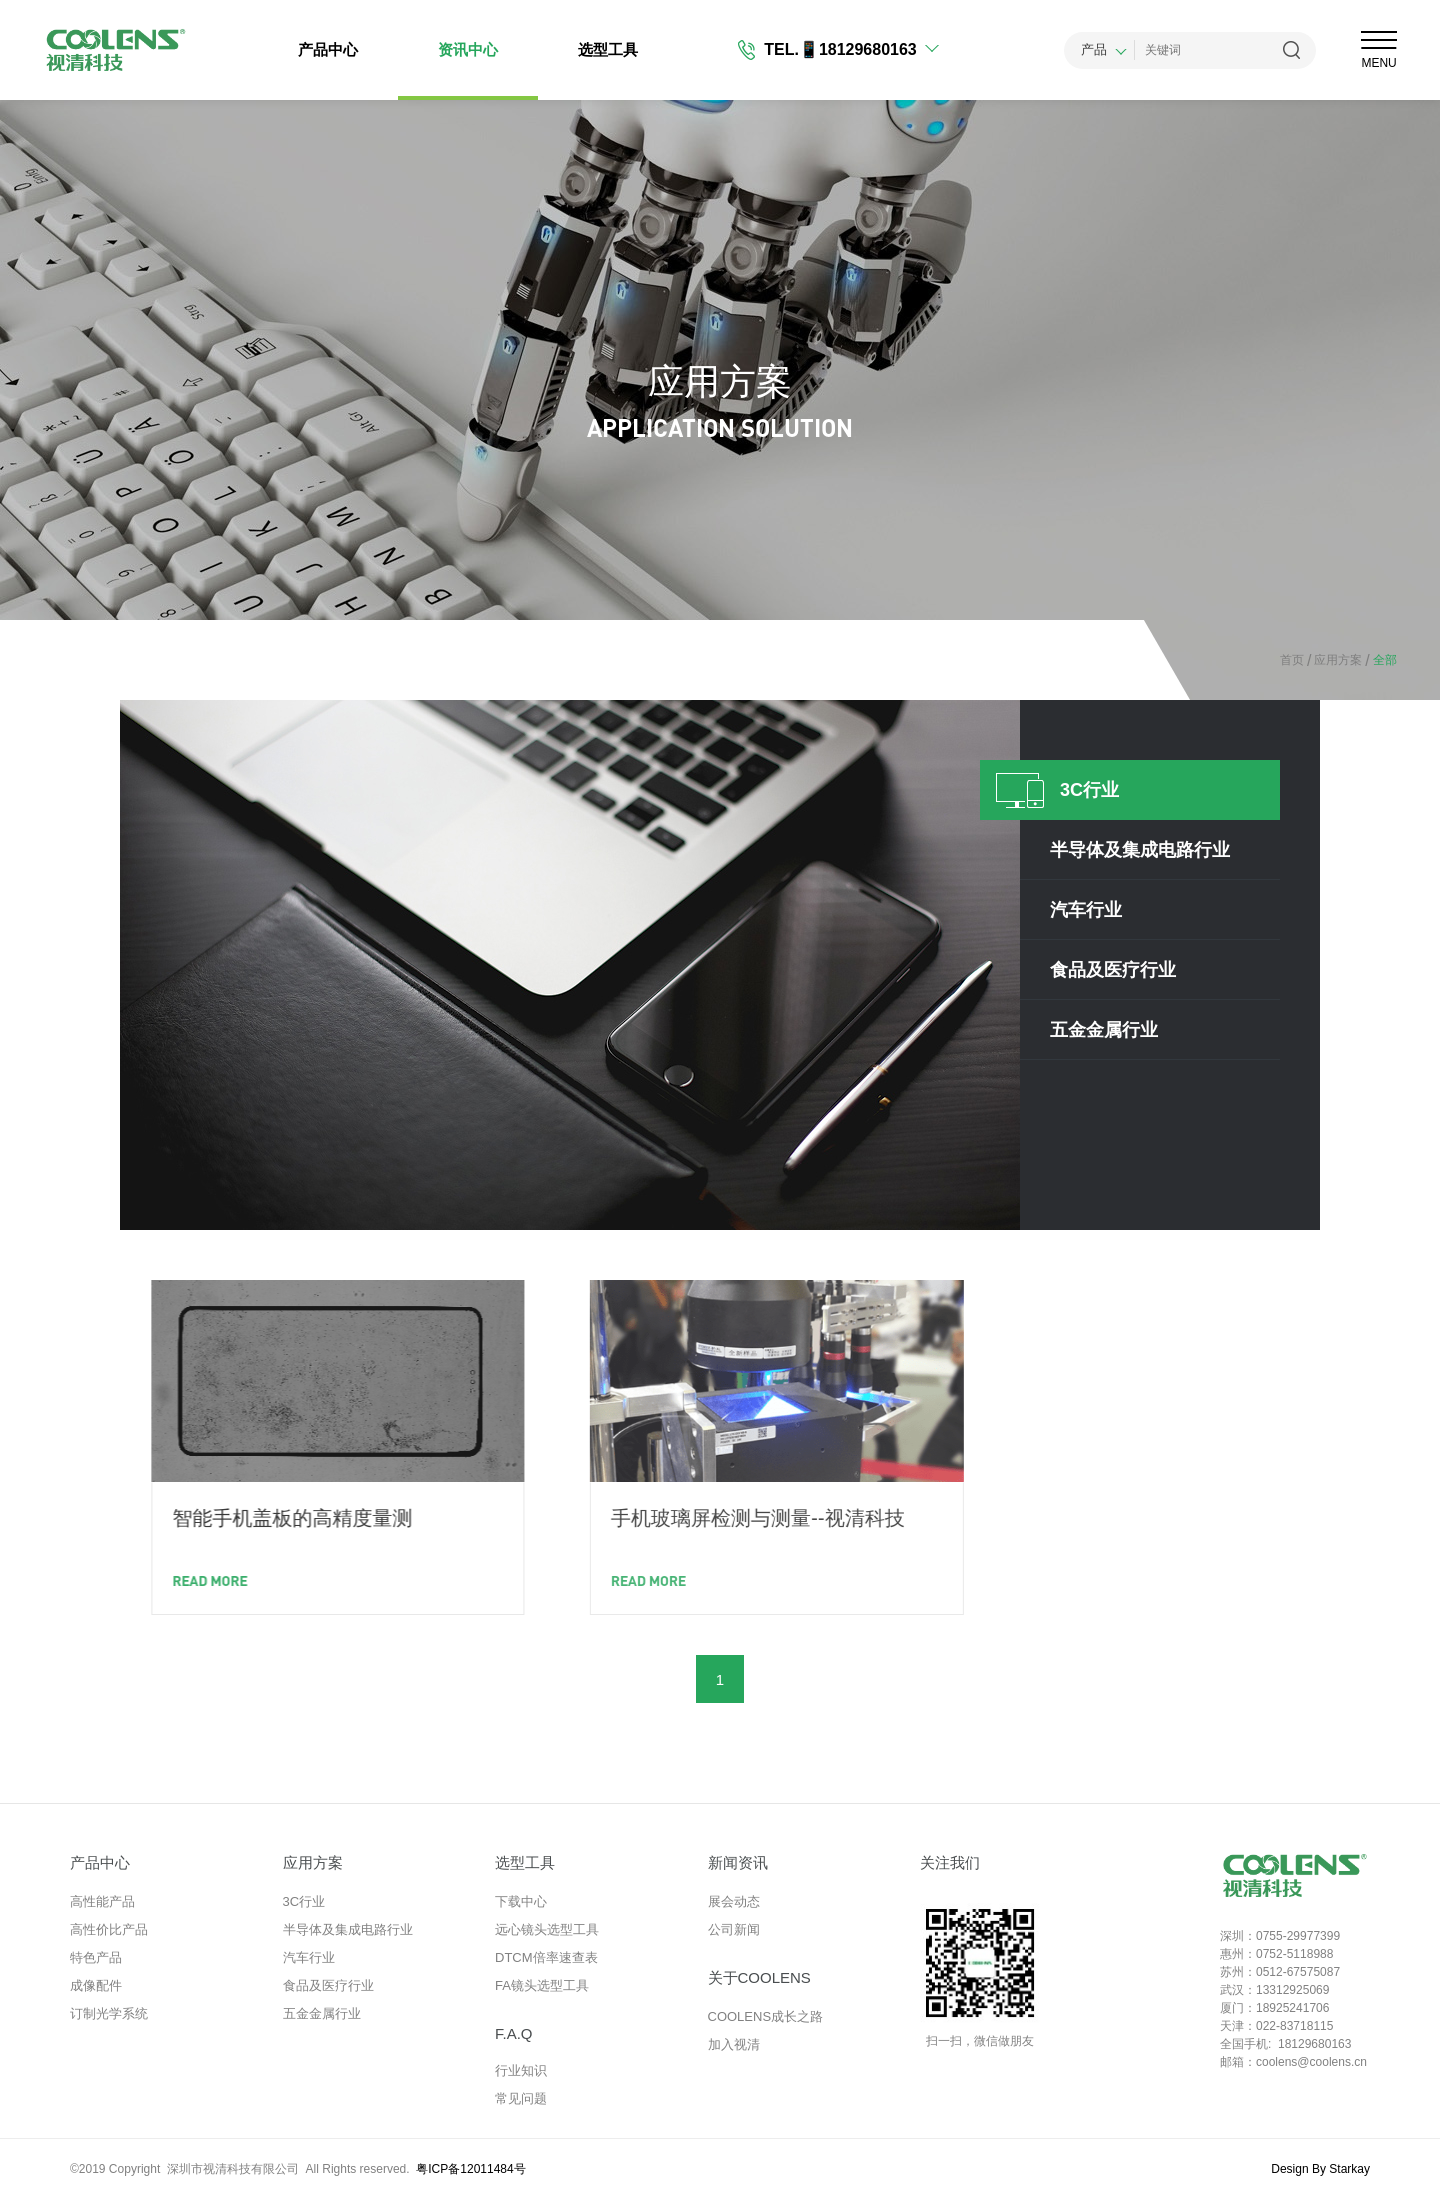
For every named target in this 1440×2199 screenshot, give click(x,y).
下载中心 (521, 1901)
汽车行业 (309, 1957)
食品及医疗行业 (328, 1985)
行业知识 (521, 2070)
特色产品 (96, 1957)
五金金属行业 (322, 2013)
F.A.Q (514, 2033)
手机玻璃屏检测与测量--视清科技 (1038, 1518)
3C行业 (304, 1901)
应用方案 (1333, 660)
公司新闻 (734, 1929)
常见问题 (521, 2098)
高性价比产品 (109, 1929)
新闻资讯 (738, 1862)
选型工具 (608, 49)
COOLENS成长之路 (766, 2016)
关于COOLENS (759, 1977)
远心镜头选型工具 (547, 1929)
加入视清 (734, 2044)
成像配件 (96, 1985)
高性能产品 (102, 1901)
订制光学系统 (109, 2013)
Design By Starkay (1320, 2169)
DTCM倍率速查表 (546, 1957)
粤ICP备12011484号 (470, 2169)
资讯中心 (468, 49)
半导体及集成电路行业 (348, 1929)
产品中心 (328, 49)
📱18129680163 (858, 49)
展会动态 (734, 1901)
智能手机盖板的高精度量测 (524, 1518)
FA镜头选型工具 (542, 1985)
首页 (1292, 660)
